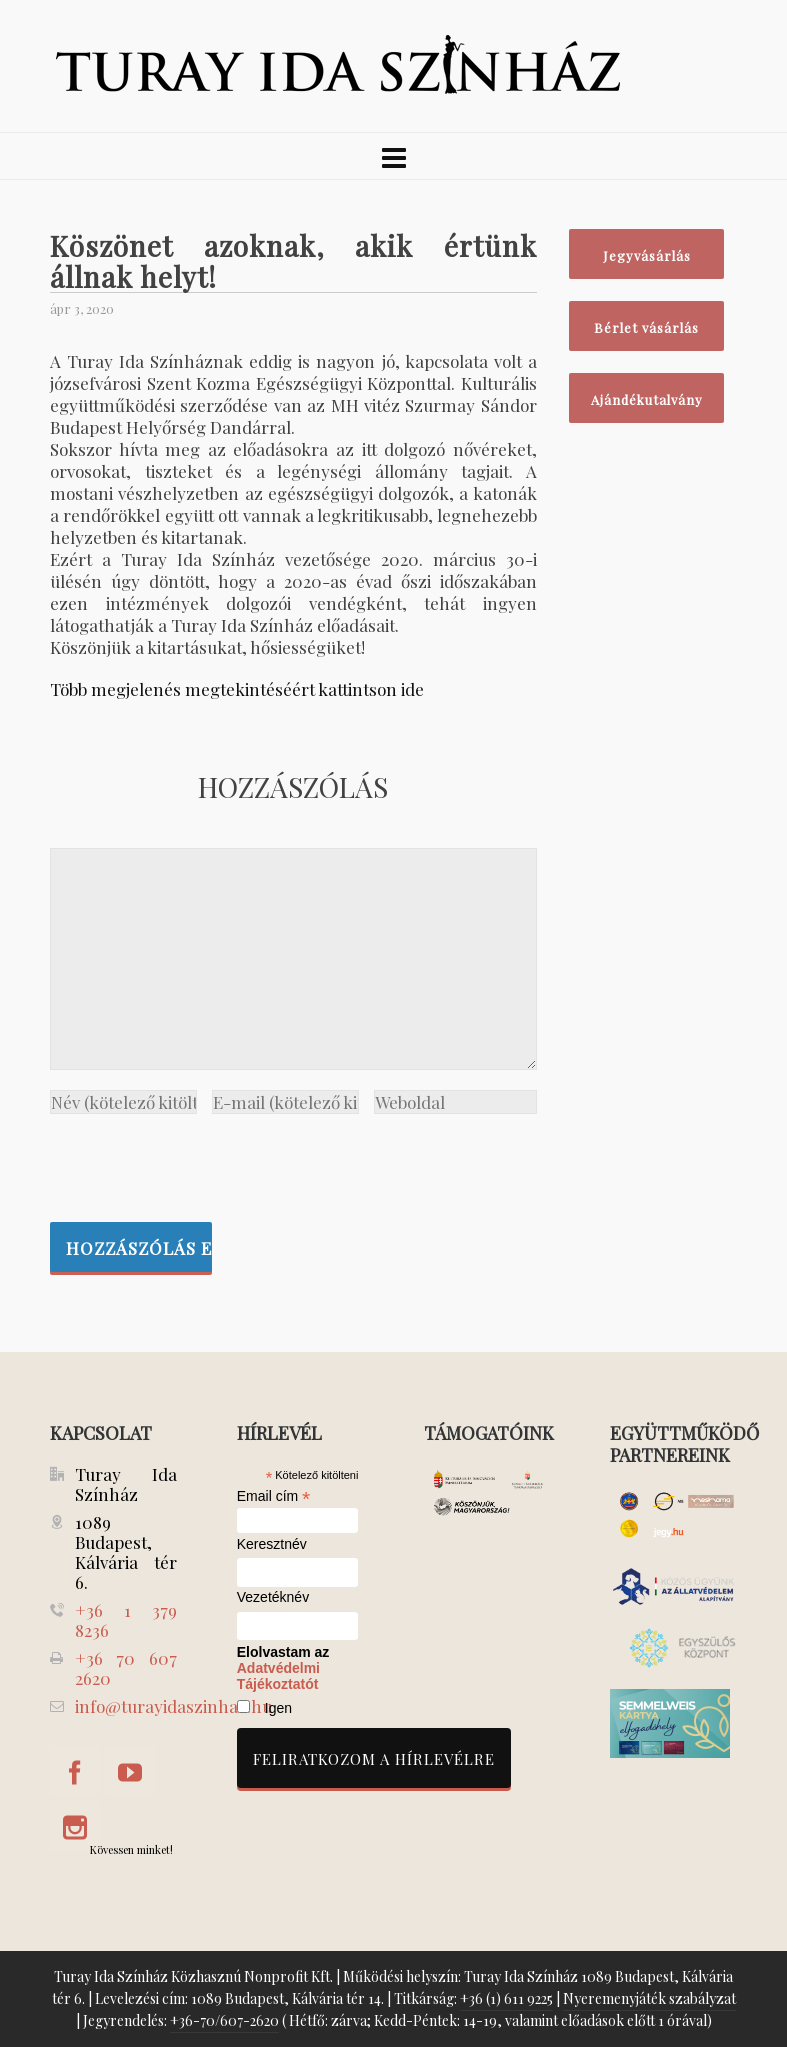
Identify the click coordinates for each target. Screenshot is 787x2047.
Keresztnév (272, 1544)
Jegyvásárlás (647, 255)
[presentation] (202, 1163)
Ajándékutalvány (647, 399)
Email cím (274, 1496)
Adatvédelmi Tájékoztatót (278, 1676)
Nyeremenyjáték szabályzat (649, 1998)
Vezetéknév (273, 1597)
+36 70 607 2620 (126, 1668)
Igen (278, 1708)
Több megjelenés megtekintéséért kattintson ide (237, 689)
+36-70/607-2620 (224, 2020)
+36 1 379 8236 (126, 1620)
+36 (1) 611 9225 (506, 1998)
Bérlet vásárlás (646, 327)
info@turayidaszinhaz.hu (173, 1706)
